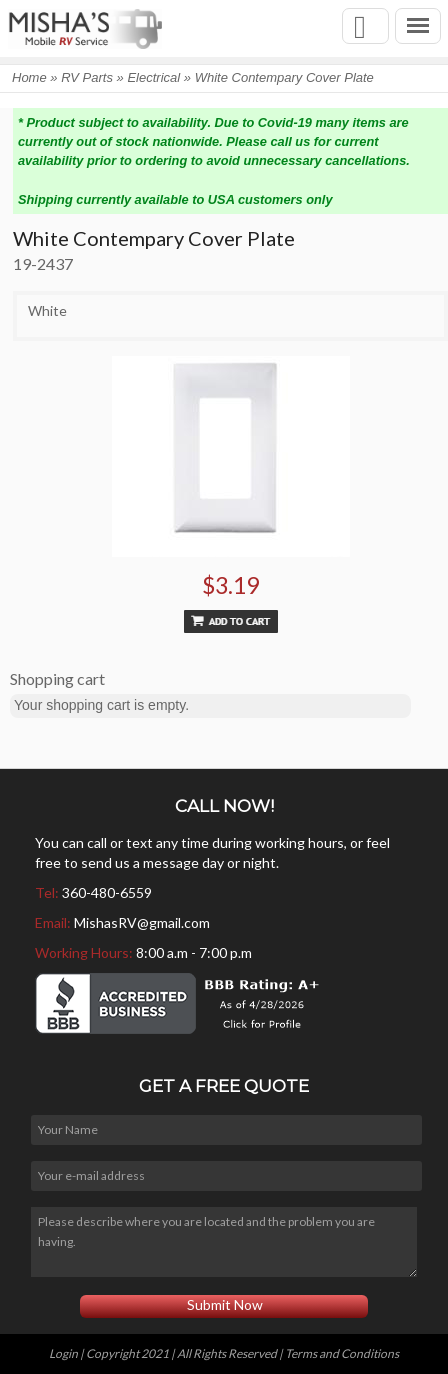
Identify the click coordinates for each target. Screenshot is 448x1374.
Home (29, 77)
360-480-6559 (107, 892)
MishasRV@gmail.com (142, 922)
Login (63, 1353)
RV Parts (87, 77)
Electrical (153, 77)
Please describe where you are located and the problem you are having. (223, 1242)
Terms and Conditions (342, 1353)
